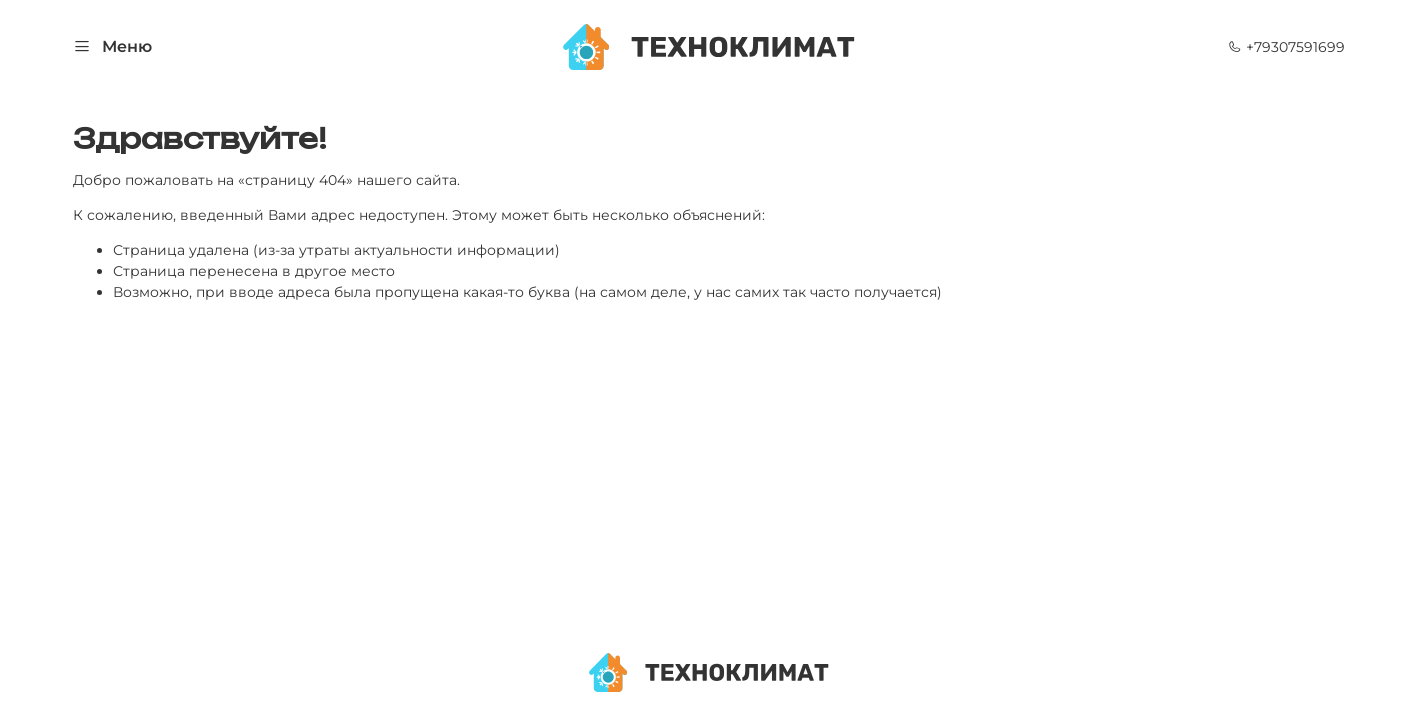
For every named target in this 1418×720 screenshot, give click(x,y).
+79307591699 (1286, 47)
